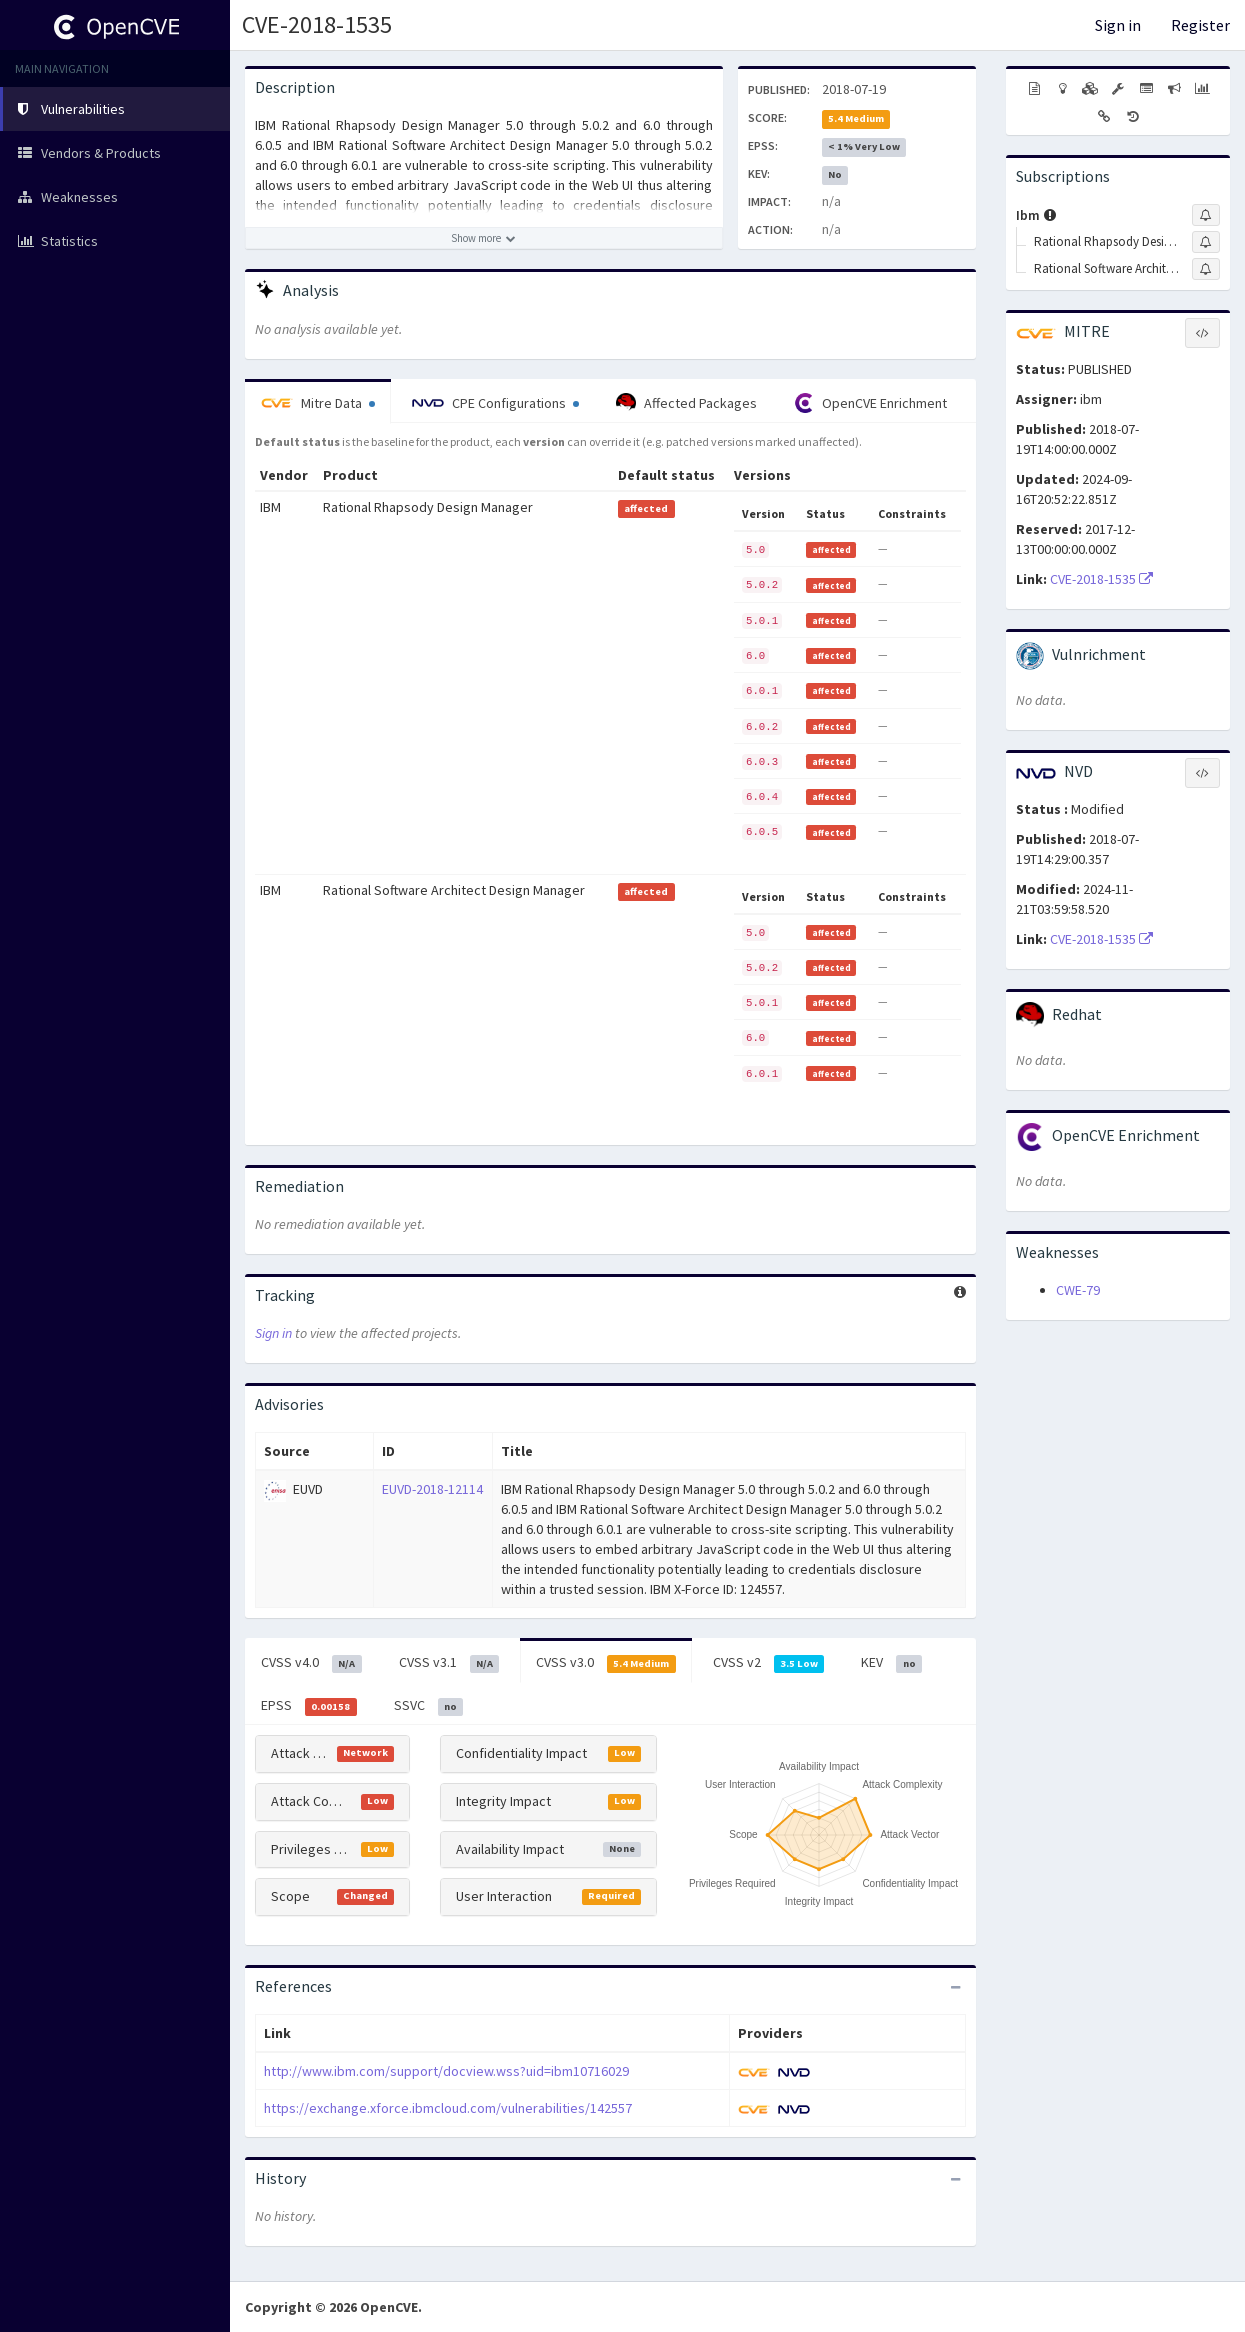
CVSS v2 (769, 1663)
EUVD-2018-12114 (432, 1489)
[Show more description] (484, 238)
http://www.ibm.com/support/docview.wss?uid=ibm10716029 (446, 2071)
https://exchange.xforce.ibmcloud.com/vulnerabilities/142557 (448, 2108)
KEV (891, 1663)
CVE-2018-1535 (317, 24)
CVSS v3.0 (606, 1663)
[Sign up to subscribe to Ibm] (1206, 215)
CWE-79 (1078, 1290)
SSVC (429, 1706)
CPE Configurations (495, 403)
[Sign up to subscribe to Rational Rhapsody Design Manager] (1206, 242)
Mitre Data (318, 403)
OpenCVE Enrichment (870, 403)
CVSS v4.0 (311, 1663)
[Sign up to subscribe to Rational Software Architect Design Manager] (1206, 269)
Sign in (1118, 25)
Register (1200, 25)
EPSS (309, 1706)
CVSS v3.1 (449, 1663)
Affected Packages (686, 403)
